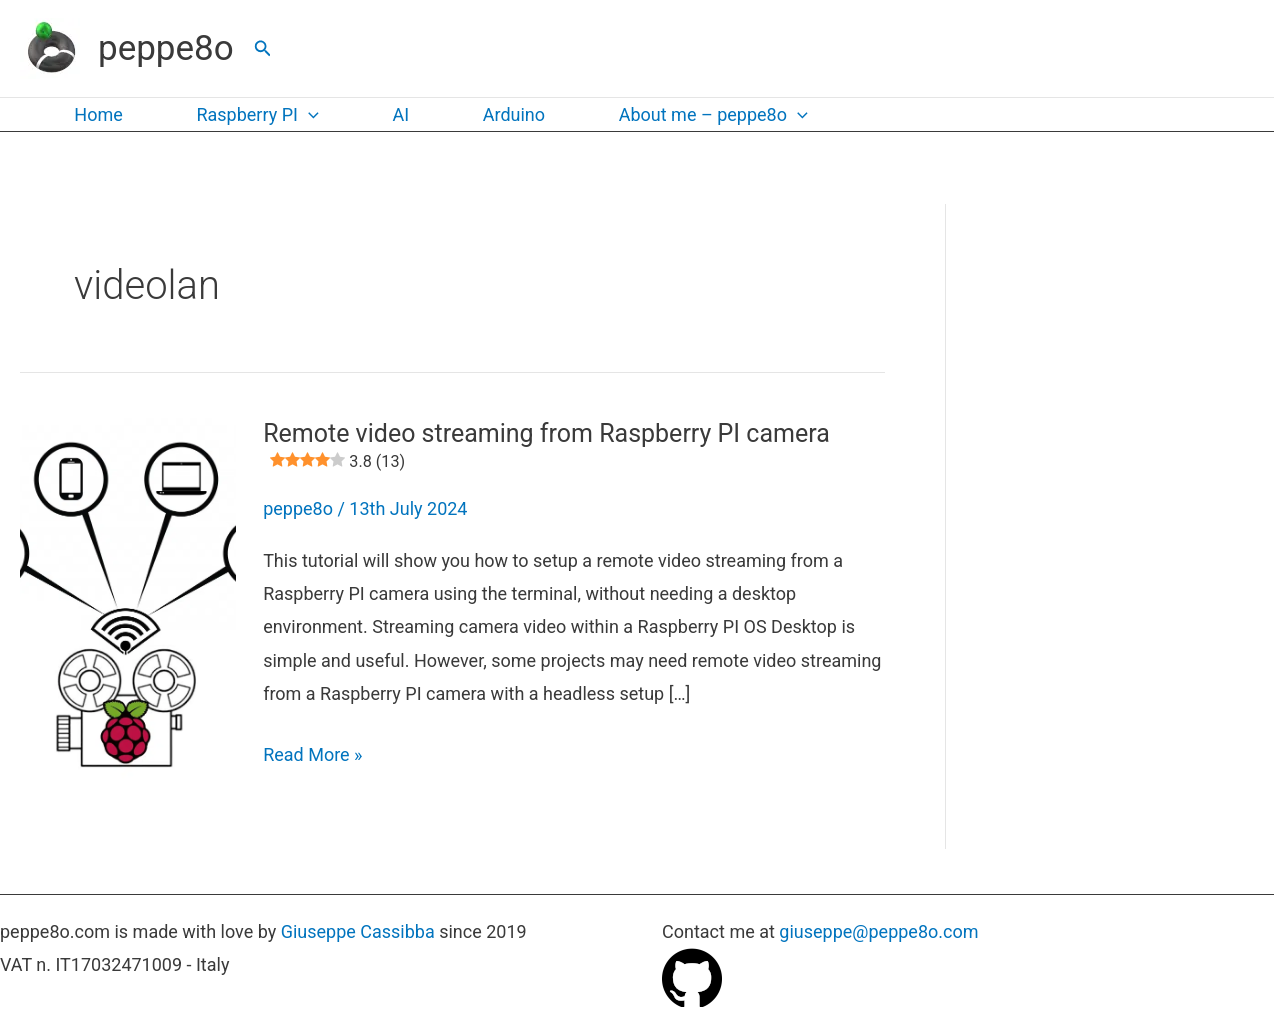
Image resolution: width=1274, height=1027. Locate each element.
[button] (263, 48)
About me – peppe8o (701, 115)
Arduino (504, 114)
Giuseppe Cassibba (358, 931)
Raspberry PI (253, 115)
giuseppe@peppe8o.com (878, 931)
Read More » (312, 754)
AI (394, 114)
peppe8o (166, 48)
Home (97, 114)
